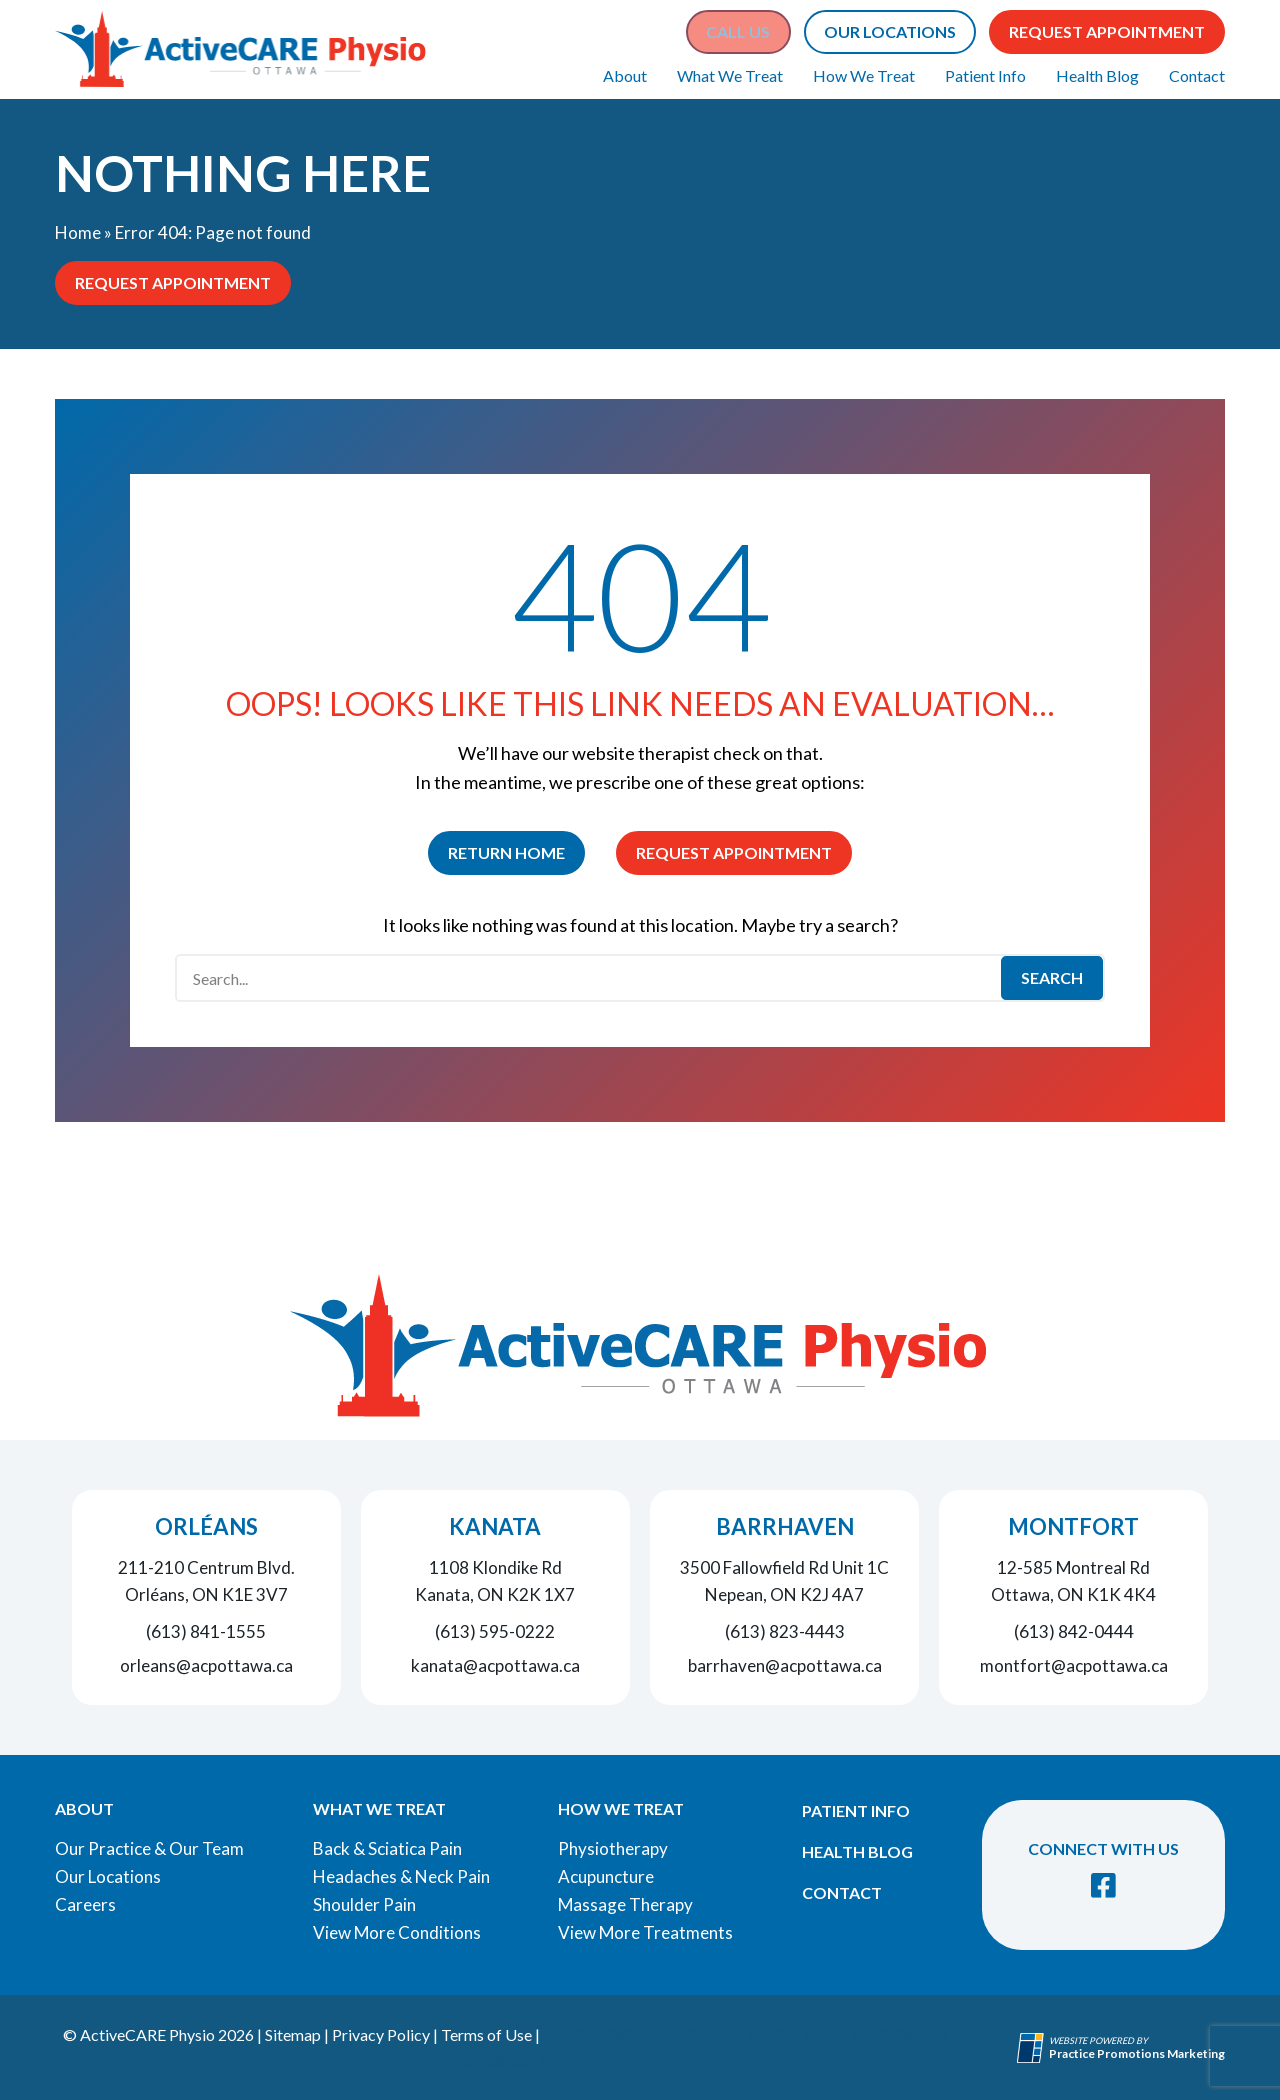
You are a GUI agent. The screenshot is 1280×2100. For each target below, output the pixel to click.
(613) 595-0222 (495, 1631)
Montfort (1073, 1526)
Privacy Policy (381, 2034)
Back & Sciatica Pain (387, 1848)
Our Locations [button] (890, 31)
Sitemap (293, 2034)
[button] (738, 32)
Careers (85, 1904)
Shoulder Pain (364, 1904)
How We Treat (864, 75)
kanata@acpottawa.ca (495, 1665)
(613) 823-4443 (785, 1631)
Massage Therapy (625, 1904)
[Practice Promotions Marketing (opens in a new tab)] (1137, 2053)
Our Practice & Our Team (149, 1848)
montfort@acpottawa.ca (1074, 1665)
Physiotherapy (613, 1848)
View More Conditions (397, 1932)
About (625, 75)
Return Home (506, 852)
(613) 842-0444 (1074, 1631)
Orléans (206, 1526)
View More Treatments (645, 1932)
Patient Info (985, 75)
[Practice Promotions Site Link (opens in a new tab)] (1033, 2048)
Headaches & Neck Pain (401, 1876)
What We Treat (730, 75)
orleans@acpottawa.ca (206, 1665)
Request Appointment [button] (1107, 31)
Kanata (495, 1526)
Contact (1197, 75)
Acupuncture (606, 1876)
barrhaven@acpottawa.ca (785, 1665)
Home (78, 232)
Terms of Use (486, 2034)
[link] (1103, 1885)
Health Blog (1097, 75)
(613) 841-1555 (206, 1631)
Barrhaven (785, 1526)
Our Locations (108, 1876)
